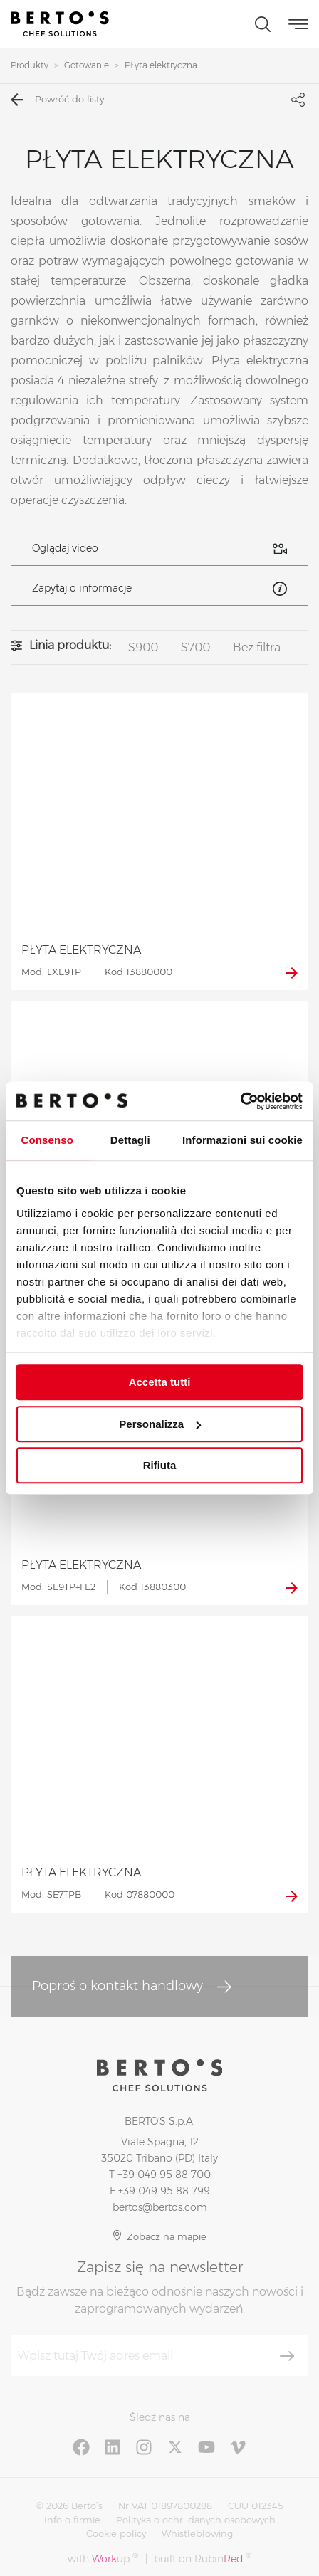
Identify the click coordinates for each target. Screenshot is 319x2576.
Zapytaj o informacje (159, 589)
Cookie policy (116, 2533)
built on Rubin (202, 2558)
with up (103, 2558)
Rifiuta (160, 1465)
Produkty (29, 65)
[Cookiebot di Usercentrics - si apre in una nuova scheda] (240, 1101)
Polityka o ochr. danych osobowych (196, 2519)
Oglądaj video (159, 549)
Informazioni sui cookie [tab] (242, 1140)
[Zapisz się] (287, 2356)
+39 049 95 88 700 (164, 2174)
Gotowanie (86, 65)
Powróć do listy (57, 99)
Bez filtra (257, 647)
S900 (143, 647)
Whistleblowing (197, 2533)
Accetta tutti (160, 1382)
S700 (195, 647)
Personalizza (160, 1424)
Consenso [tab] (47, 1140)
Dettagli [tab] (130, 1140)
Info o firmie (72, 2519)
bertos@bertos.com (160, 2207)
